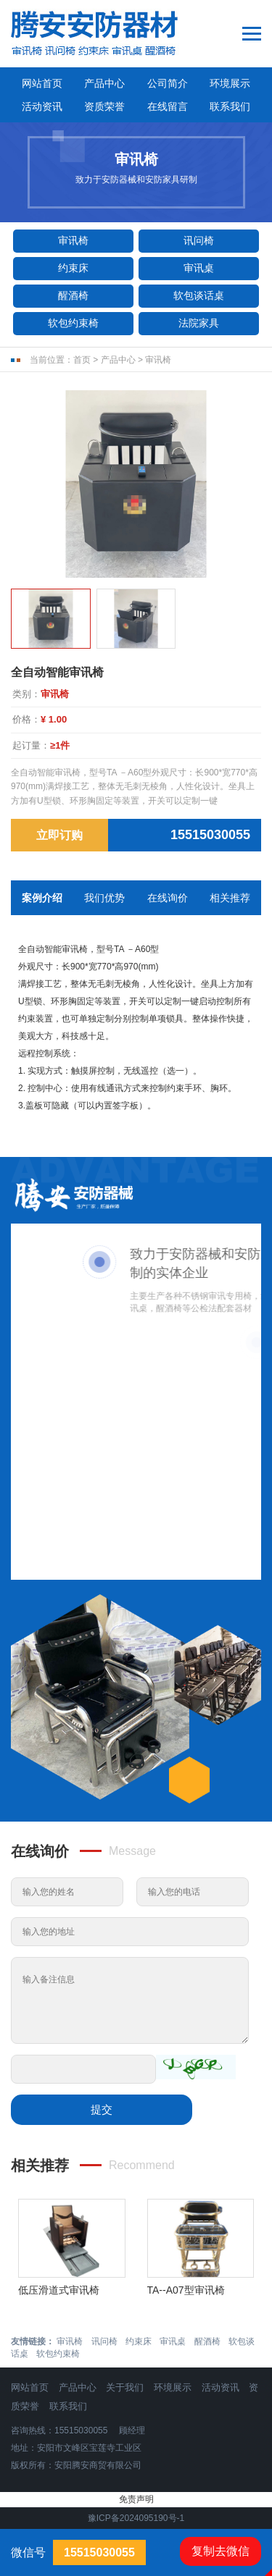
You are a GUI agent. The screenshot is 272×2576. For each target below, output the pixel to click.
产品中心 (104, 83)
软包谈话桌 (198, 295)
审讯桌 (199, 268)
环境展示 (230, 83)
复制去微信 (220, 2551)
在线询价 (167, 898)
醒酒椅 (73, 295)
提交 (101, 2109)
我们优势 (104, 898)
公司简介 (167, 83)
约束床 (73, 268)
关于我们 (125, 2387)
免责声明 (136, 2499)
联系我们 (230, 106)
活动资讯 (42, 106)
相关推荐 (230, 898)
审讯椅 (73, 240)
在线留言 (167, 106)
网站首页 (42, 83)
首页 (82, 360)
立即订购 (59, 835)
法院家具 (198, 323)
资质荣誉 (104, 106)
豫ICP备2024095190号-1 (136, 2518)
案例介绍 (42, 898)
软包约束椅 (73, 323)
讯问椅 (199, 240)
